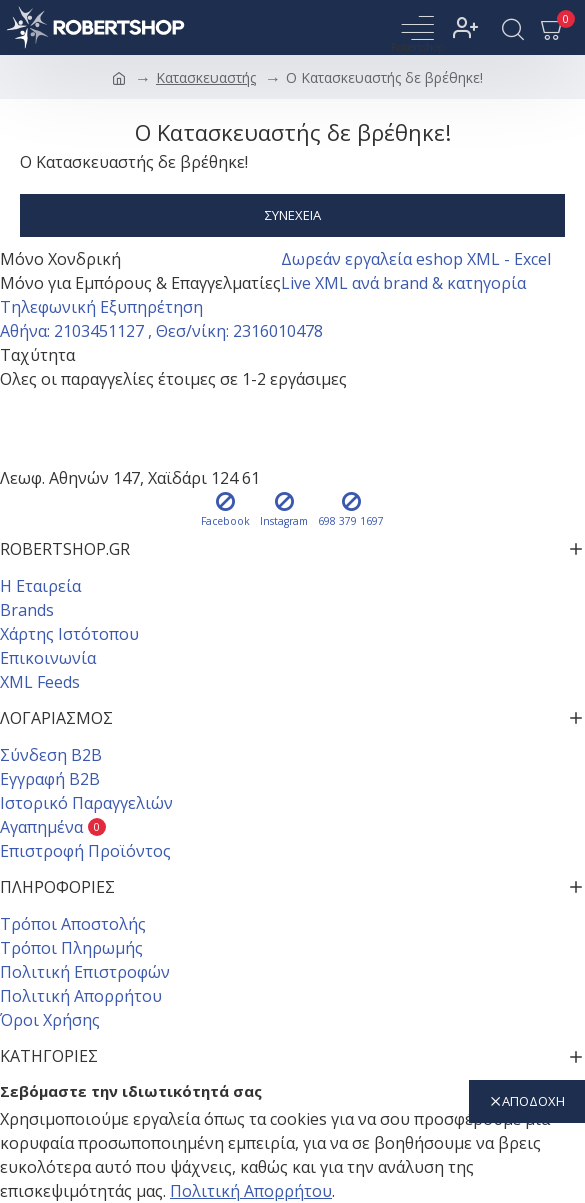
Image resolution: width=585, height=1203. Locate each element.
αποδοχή (533, 1101)
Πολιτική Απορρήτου (251, 1191)
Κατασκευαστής (206, 77)
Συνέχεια (293, 215)
